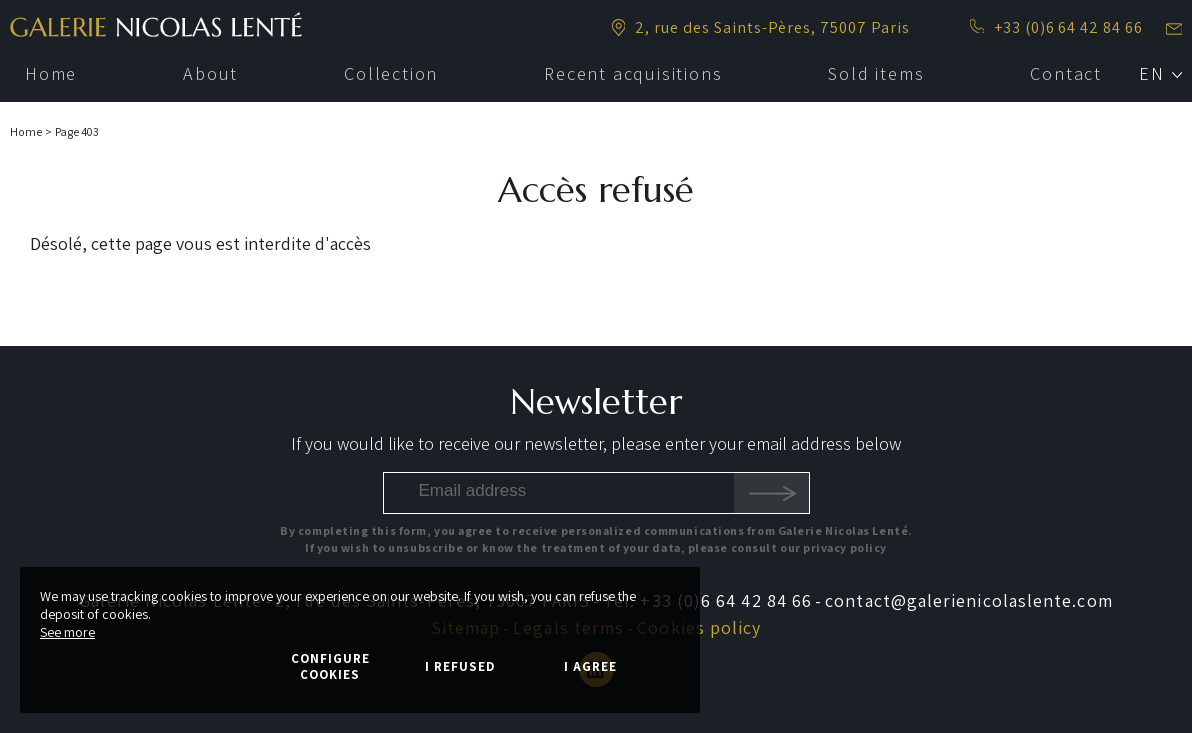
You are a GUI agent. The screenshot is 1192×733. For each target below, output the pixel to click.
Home (26, 131)
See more (67, 632)
